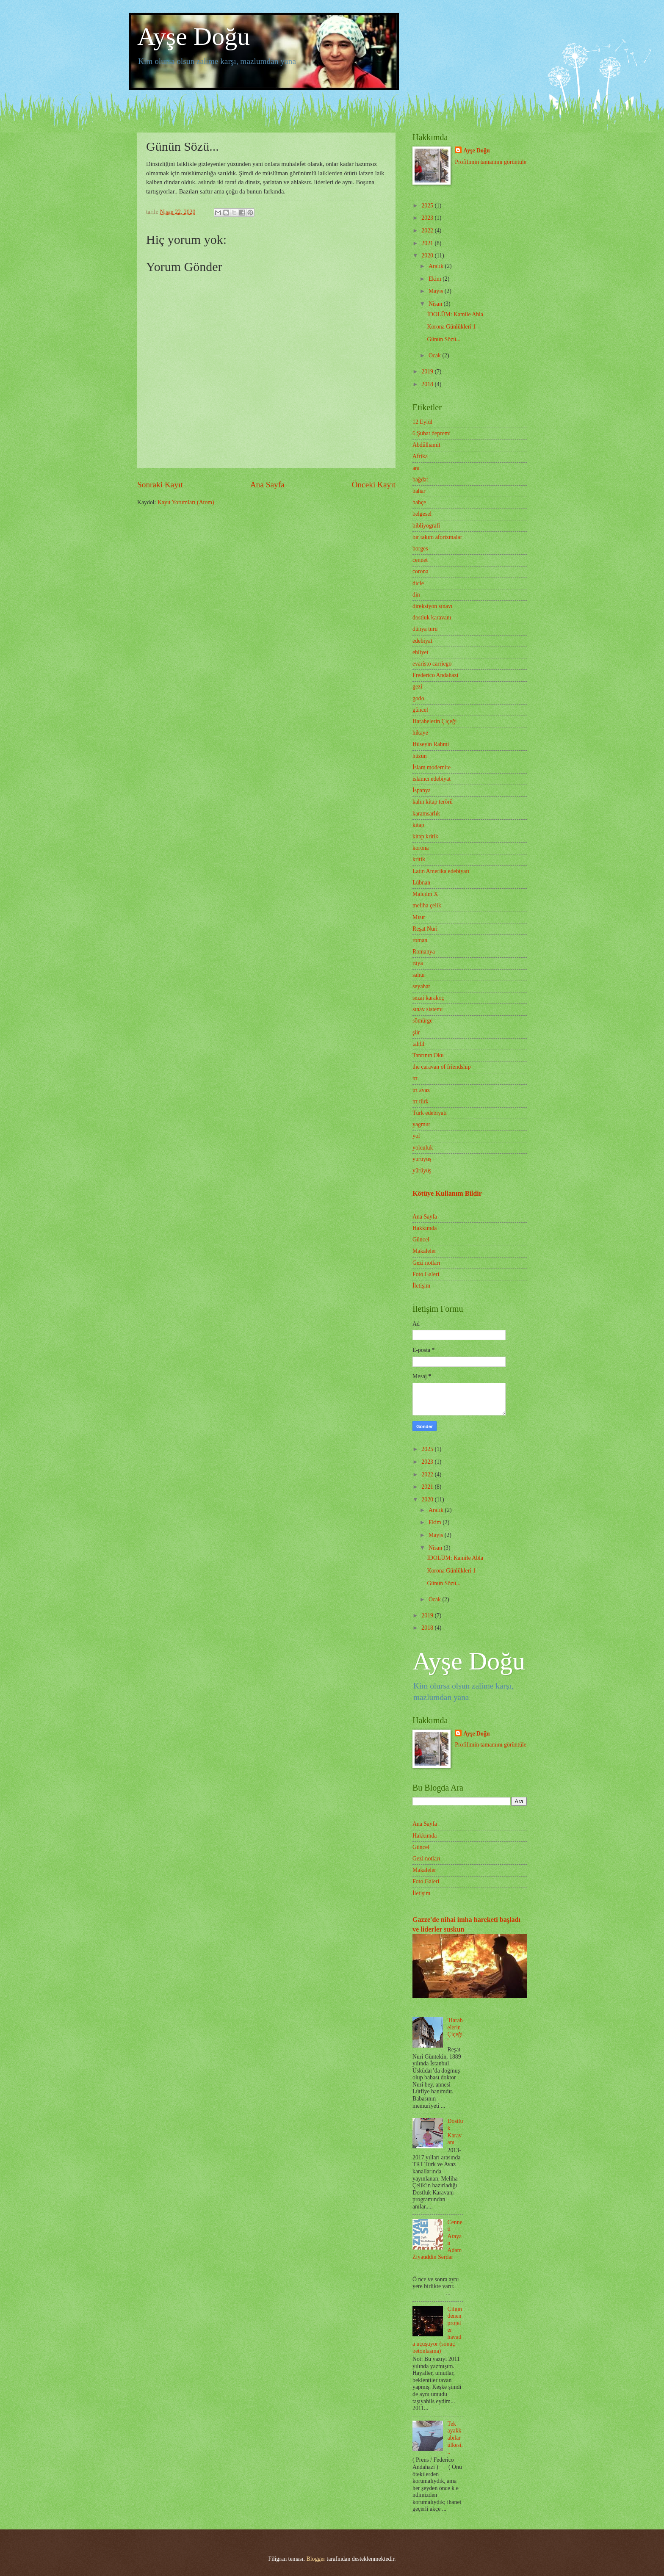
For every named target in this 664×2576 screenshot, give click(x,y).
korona (420, 848)
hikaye (420, 733)
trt (415, 1078)
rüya (417, 963)
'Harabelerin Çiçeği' (455, 2031)
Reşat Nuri (424, 929)
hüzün (419, 756)
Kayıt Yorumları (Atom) (186, 502)
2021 (427, 243)
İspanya (421, 790)
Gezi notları (426, 1263)
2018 (427, 384)
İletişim (421, 1285)
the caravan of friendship (441, 1067)
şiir (416, 1032)
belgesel (422, 514)
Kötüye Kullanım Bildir (447, 1193)
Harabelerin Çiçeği (434, 721)
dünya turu (424, 629)
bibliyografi (426, 525)
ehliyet (420, 652)
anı (416, 468)
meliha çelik (426, 905)
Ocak (436, 355)
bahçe (419, 502)
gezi (417, 686)
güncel (420, 710)
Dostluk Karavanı (455, 2131)
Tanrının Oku (428, 1055)
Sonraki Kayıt (160, 484)
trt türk (420, 1101)
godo (418, 698)
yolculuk (422, 1147)
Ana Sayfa (267, 484)
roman (419, 940)
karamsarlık (426, 813)
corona (420, 571)
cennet (420, 560)
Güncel (420, 1239)
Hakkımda (424, 1228)
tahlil (418, 1044)
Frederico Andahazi (435, 675)
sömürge (422, 1020)
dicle (418, 583)
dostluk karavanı (431, 617)
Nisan (436, 304)
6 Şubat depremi (431, 433)
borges (420, 548)
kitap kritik (425, 836)
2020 (427, 255)
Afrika (420, 456)
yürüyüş (421, 1170)
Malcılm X (425, 894)
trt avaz (421, 1090)
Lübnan (421, 882)
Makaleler (424, 1251)
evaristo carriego (431, 664)
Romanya (423, 951)
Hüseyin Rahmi (430, 744)
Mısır (418, 917)
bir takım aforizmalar (437, 537)
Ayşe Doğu (193, 36)
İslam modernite (431, 767)
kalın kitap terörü (432, 802)
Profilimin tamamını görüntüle (490, 162)
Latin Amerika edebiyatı (440, 871)
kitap (418, 825)
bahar (419, 491)
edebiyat (422, 641)
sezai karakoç (428, 998)
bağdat (420, 479)
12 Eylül (422, 422)
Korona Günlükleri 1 (451, 326)
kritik (418, 859)
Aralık (437, 266)
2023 (427, 218)
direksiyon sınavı (432, 606)
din (416, 594)
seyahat (421, 986)
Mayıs (437, 291)
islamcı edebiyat (431, 779)
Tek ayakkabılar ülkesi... (455, 2438)
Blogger (315, 2559)
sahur (418, 975)
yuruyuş (421, 1159)
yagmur (421, 1124)
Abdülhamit (426, 445)
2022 (427, 230)
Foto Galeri (425, 1274)
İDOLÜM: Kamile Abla (455, 314)
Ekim (436, 279)
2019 (427, 371)
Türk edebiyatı (429, 1113)
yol (416, 1136)
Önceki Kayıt (373, 484)
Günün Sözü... (443, 339)
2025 (427, 205)
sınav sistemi (427, 1009)
